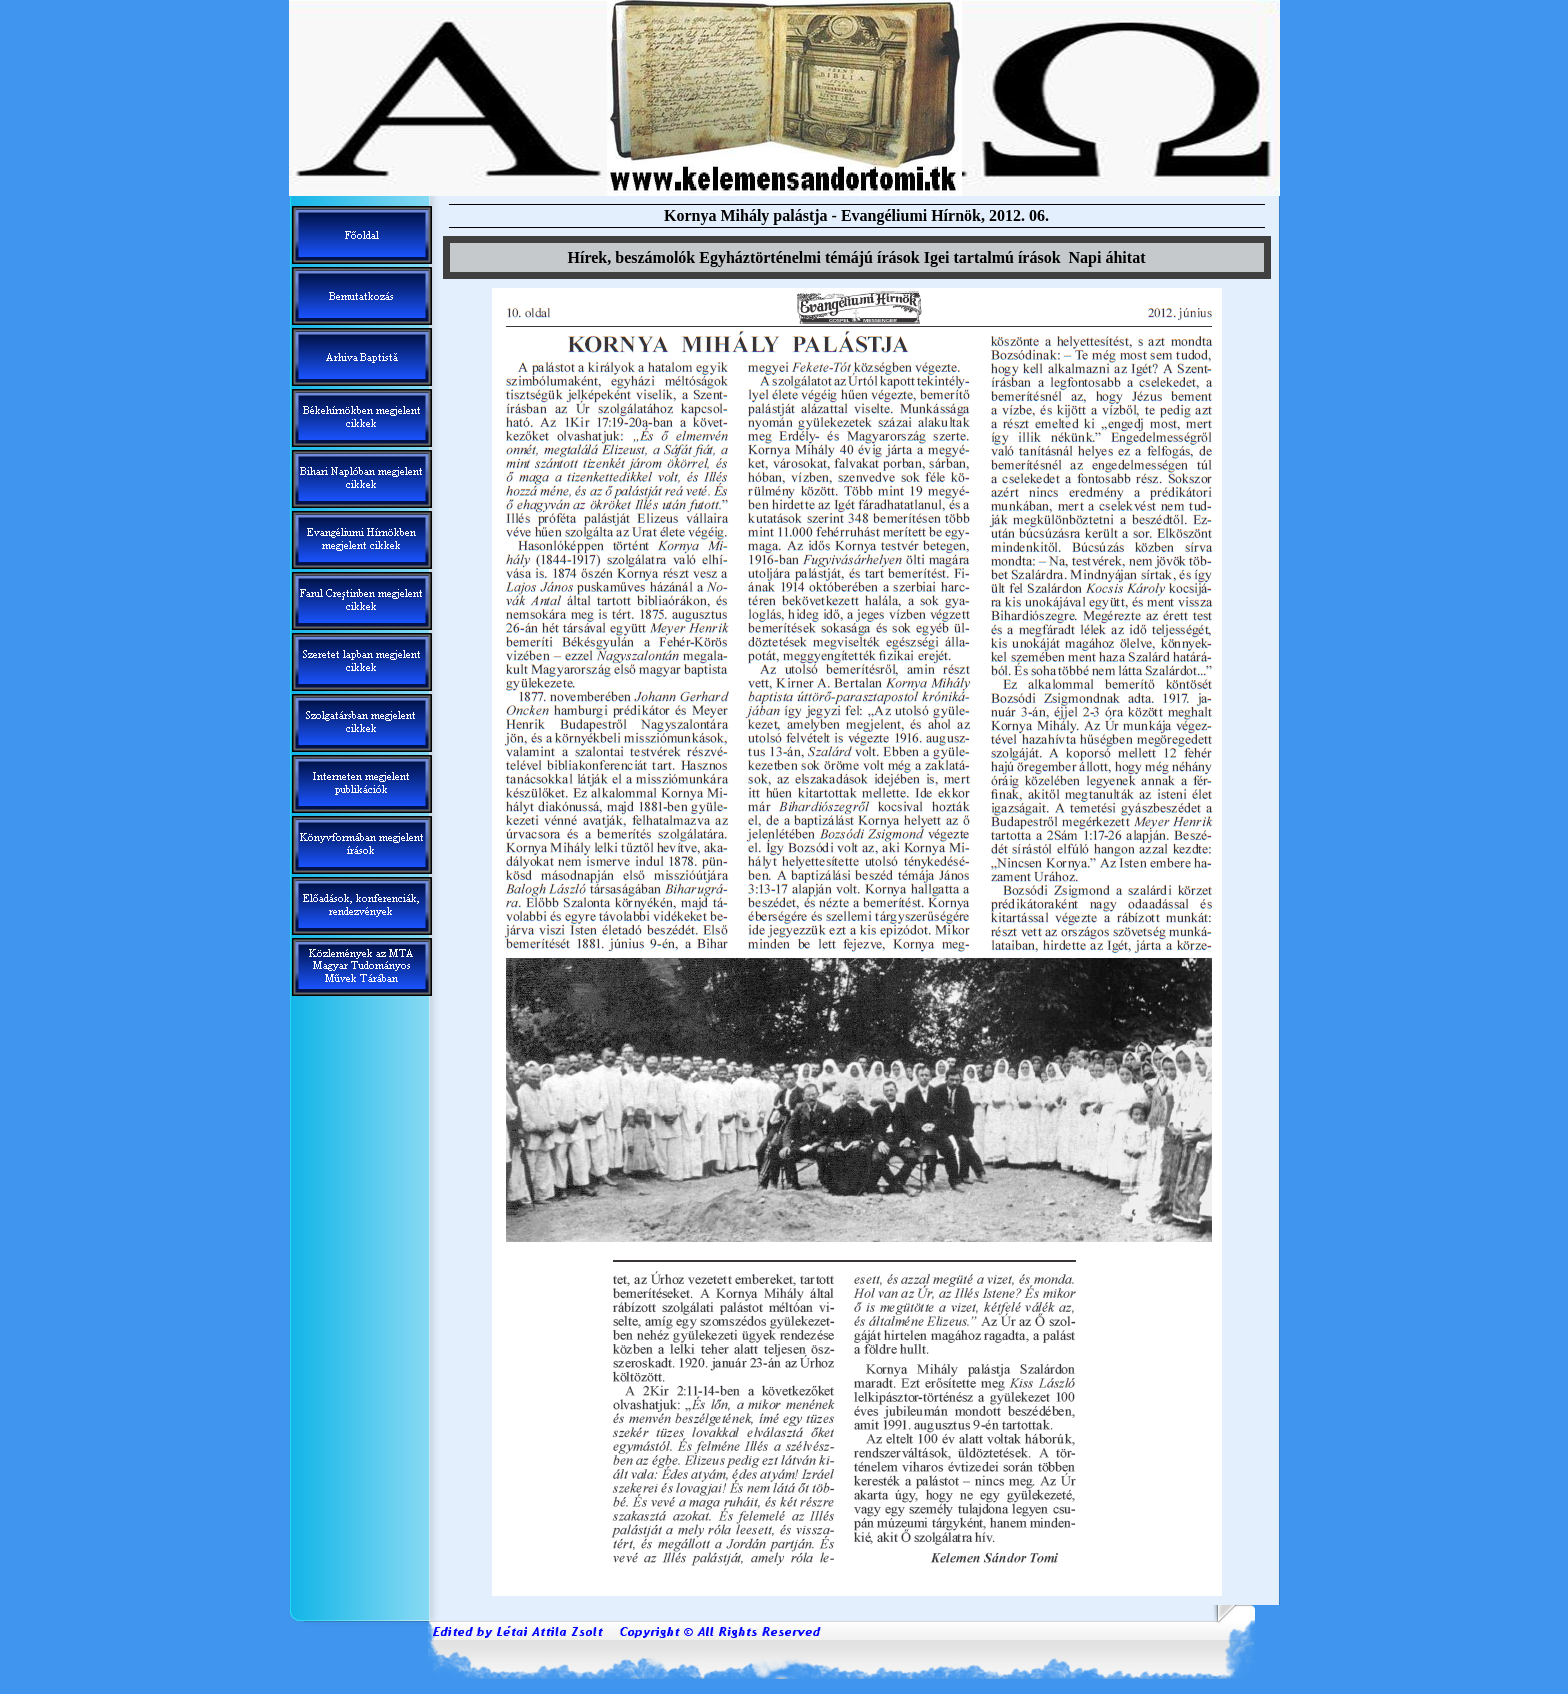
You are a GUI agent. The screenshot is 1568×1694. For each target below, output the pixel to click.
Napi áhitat (1107, 257)
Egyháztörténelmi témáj (809, 257)
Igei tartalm (992, 257)
